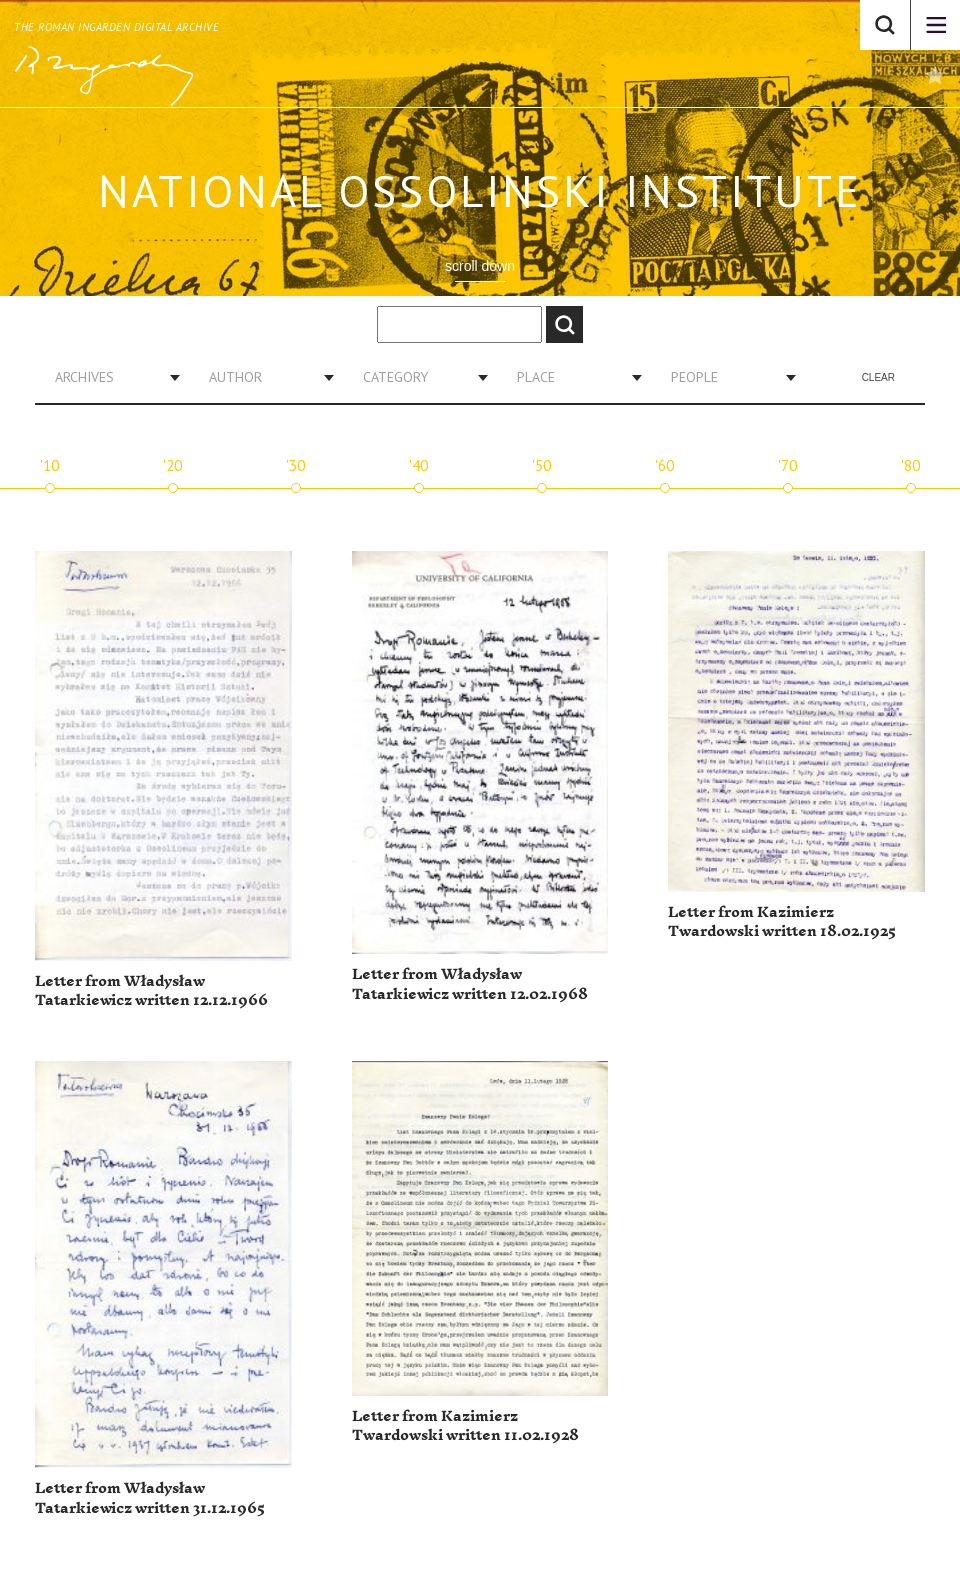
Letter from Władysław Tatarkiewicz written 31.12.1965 (150, 1498)
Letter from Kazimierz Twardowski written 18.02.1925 (782, 922)
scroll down (480, 266)
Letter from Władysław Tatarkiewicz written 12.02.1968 (470, 984)
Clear (878, 377)
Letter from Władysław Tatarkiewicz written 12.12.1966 (151, 991)
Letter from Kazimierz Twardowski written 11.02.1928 (465, 1426)
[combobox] (110, 377)
